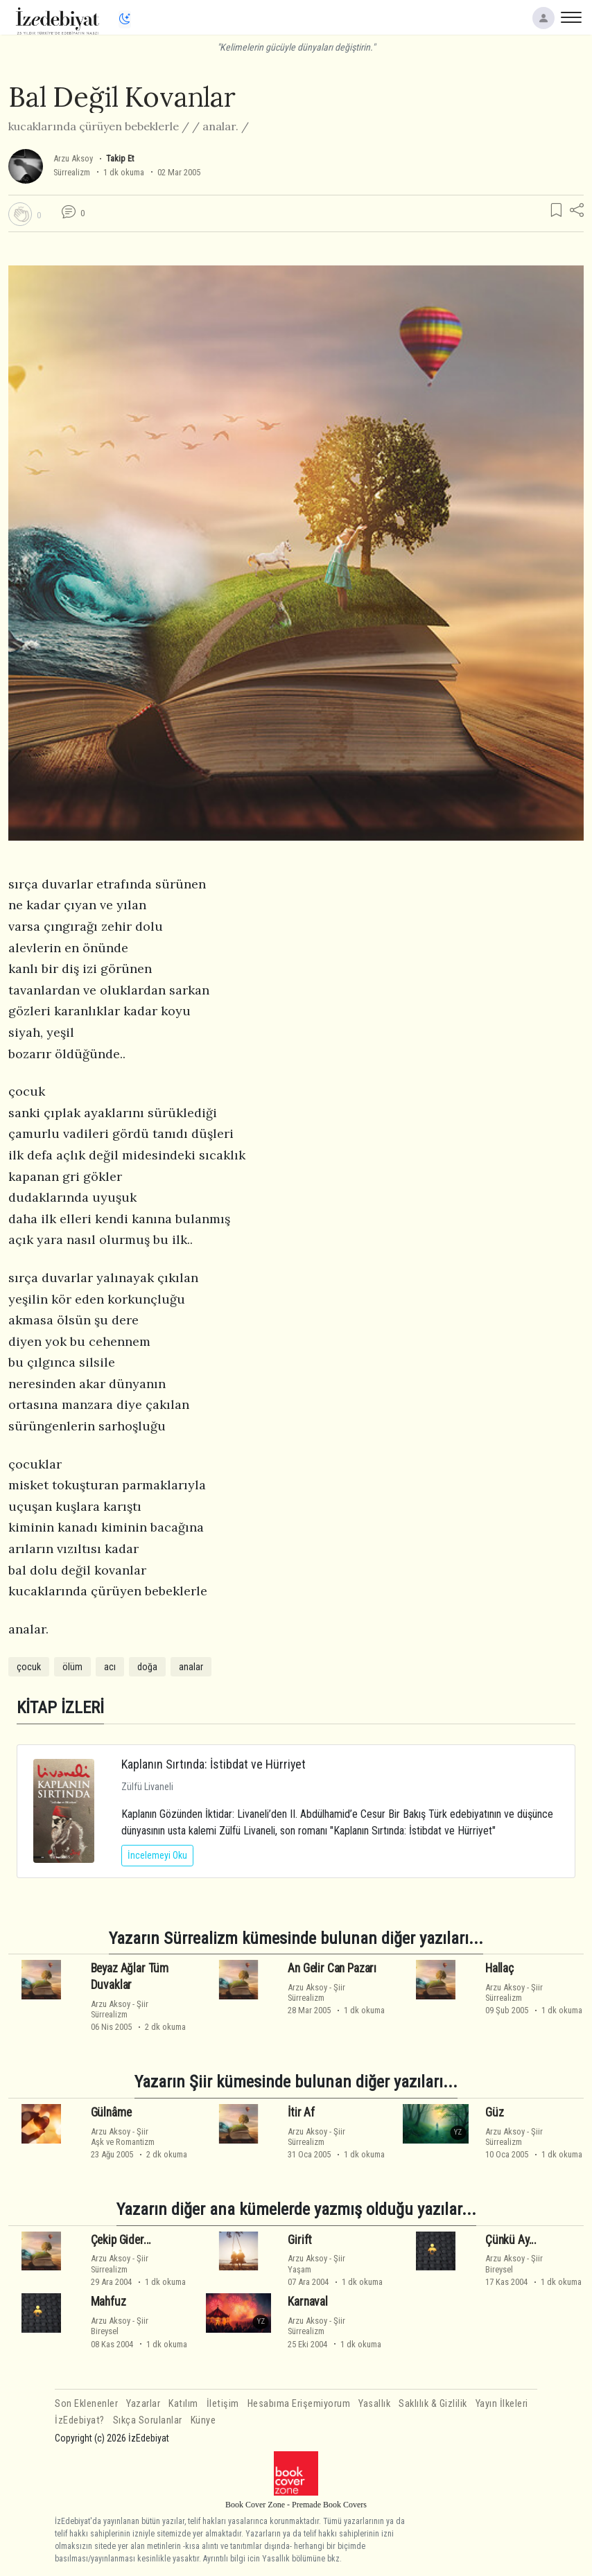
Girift (300, 2240)
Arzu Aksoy (73, 158)
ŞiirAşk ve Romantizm (123, 2136)
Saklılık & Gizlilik (433, 2404)
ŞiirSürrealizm (119, 2009)
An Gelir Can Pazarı (332, 1968)
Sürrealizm (71, 172)
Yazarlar (143, 2404)
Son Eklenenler (86, 2404)
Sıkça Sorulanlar (147, 2420)
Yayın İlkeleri (502, 2404)
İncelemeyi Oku (157, 1855)
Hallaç (499, 1968)
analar (191, 1666)
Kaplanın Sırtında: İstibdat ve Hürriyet (213, 1764)
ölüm (72, 1666)
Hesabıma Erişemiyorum (299, 2404)
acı (110, 1666)
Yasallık (374, 2404)
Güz (494, 2112)
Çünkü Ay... (511, 2240)
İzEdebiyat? (80, 2420)
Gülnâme (111, 2112)
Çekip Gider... (121, 2240)
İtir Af (301, 2112)
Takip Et (120, 158)
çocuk (29, 1666)
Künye (203, 2420)
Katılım (183, 2404)
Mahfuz (108, 2301)
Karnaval (308, 2301)
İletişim (223, 2404)
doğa (147, 1666)
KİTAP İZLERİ (60, 1707)
